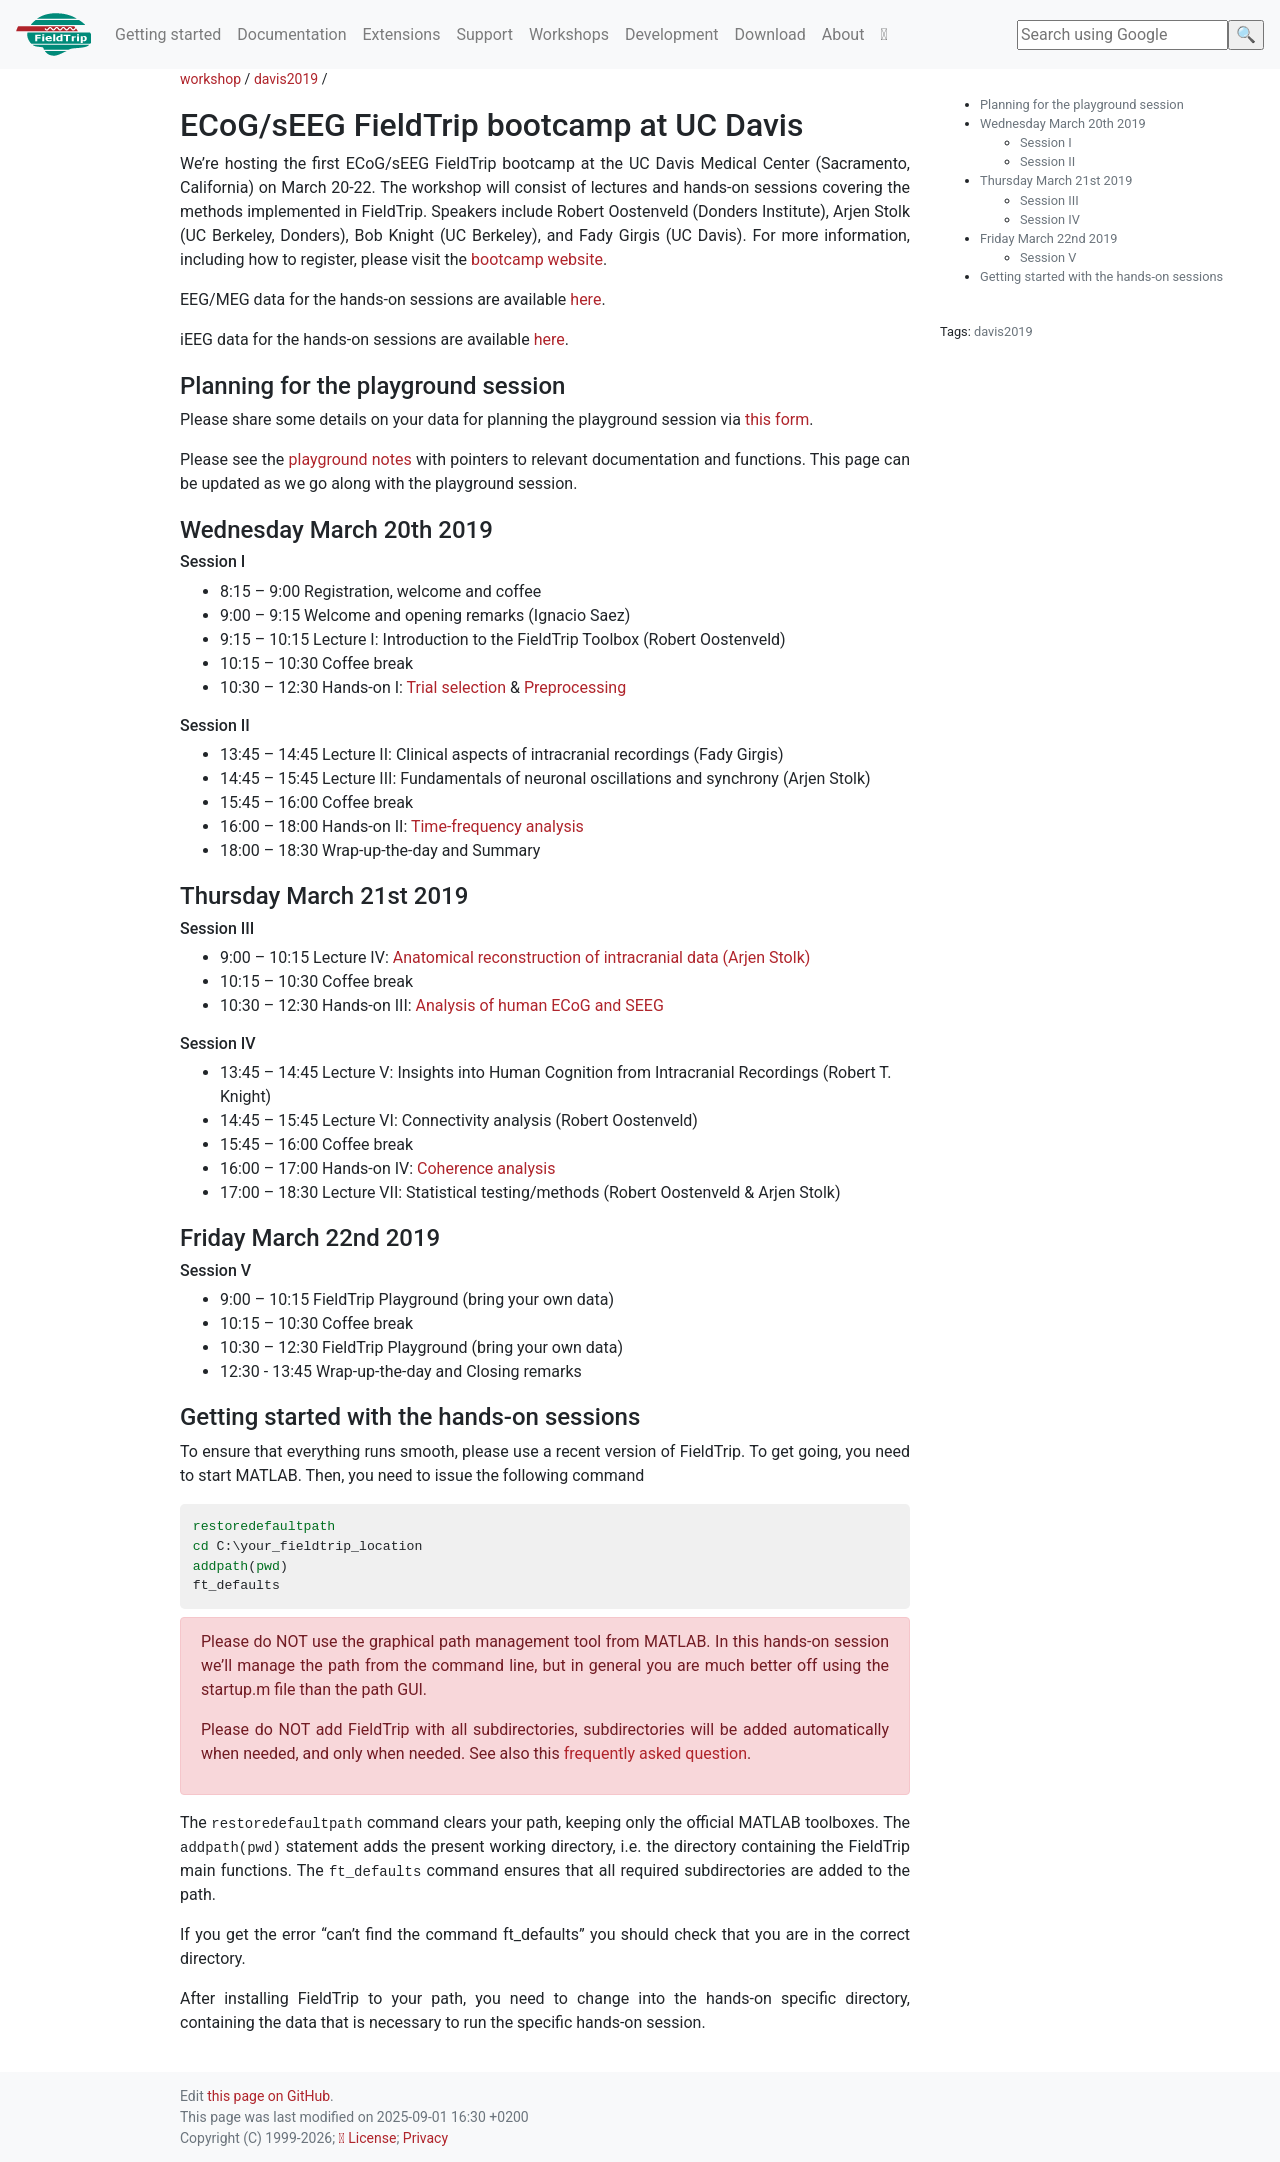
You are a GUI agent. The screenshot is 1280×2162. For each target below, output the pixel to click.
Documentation (291, 34)
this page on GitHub (268, 2096)
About (843, 34)
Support (484, 34)
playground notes (350, 459)
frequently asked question (655, 1753)
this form (777, 419)
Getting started (168, 34)
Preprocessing (575, 687)
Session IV (1050, 219)
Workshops (569, 34)
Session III (1049, 200)
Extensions (401, 34)
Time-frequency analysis (497, 826)
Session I (1046, 142)
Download (770, 34)
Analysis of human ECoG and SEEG (540, 1005)
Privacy (425, 2138)
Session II (1047, 161)
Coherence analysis (486, 1168)
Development (672, 34)
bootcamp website (537, 259)
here (585, 299)
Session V (1048, 257)
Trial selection (456, 687)
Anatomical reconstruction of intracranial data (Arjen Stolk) (602, 957)
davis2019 (286, 79)
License (368, 2138)
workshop (210, 79)
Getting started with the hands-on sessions (1101, 276)
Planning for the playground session (1082, 104)
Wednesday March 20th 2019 (1063, 123)
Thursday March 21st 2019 (1056, 180)
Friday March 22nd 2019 (1049, 238)
